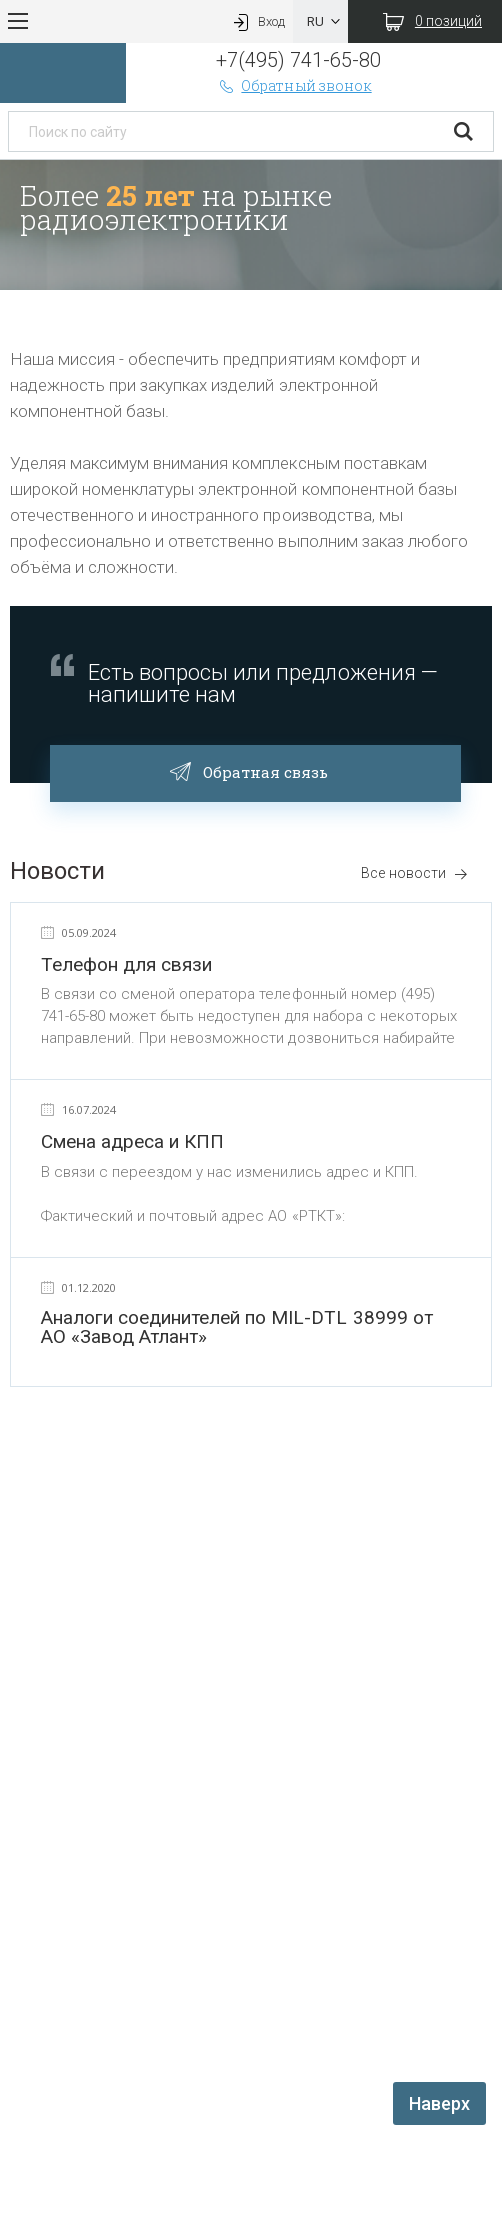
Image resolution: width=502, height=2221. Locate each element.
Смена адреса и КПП (132, 1141)
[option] (251, 225)
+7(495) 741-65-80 (298, 60)
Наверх (439, 2103)
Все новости (414, 873)
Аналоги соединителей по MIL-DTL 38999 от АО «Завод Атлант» (237, 1327)
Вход (257, 21)
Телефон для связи (126, 964)
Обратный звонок (294, 85)
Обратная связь (255, 770)
